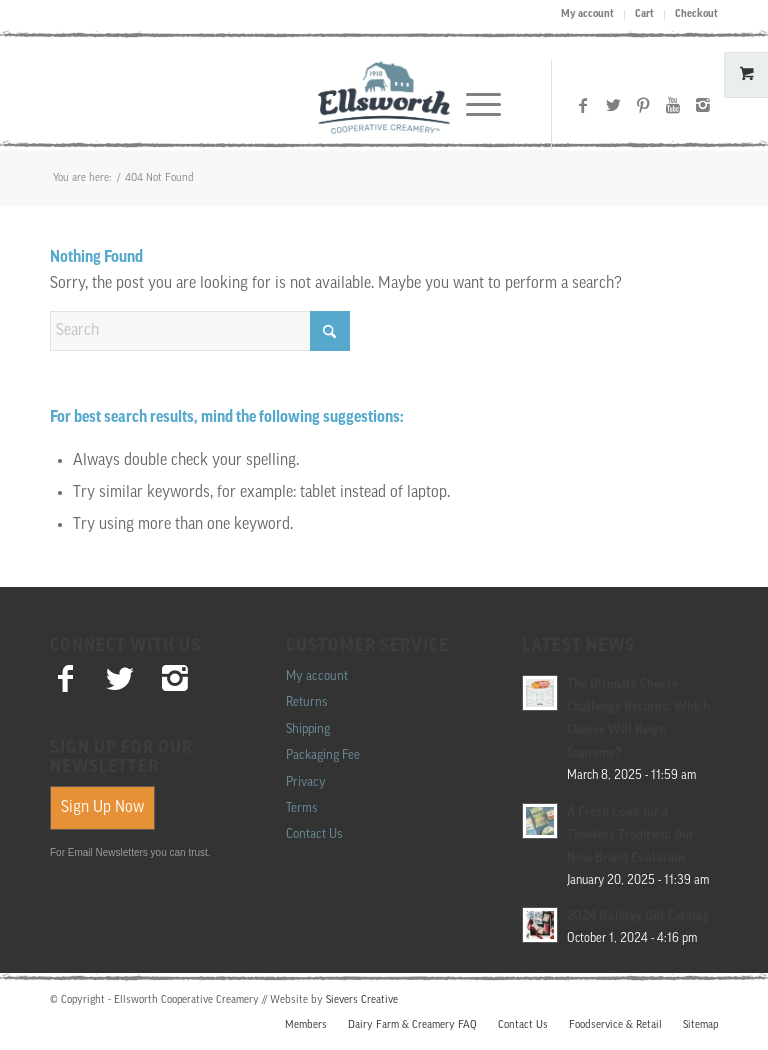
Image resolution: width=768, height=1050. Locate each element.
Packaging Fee (323, 755)
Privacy (306, 782)
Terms (301, 808)
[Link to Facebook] (583, 105)
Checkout (696, 14)
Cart (644, 14)
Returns (306, 702)
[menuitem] (588, 15)
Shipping (308, 729)
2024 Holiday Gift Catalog (638, 916)
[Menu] (473, 105)
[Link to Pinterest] (643, 105)
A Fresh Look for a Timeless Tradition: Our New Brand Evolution (630, 835)
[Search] (200, 331)
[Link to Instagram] (703, 105)
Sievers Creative (362, 1000)
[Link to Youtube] (673, 105)
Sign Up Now (102, 808)
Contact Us (314, 834)
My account (587, 14)
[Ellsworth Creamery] (384, 105)
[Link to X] (613, 105)
